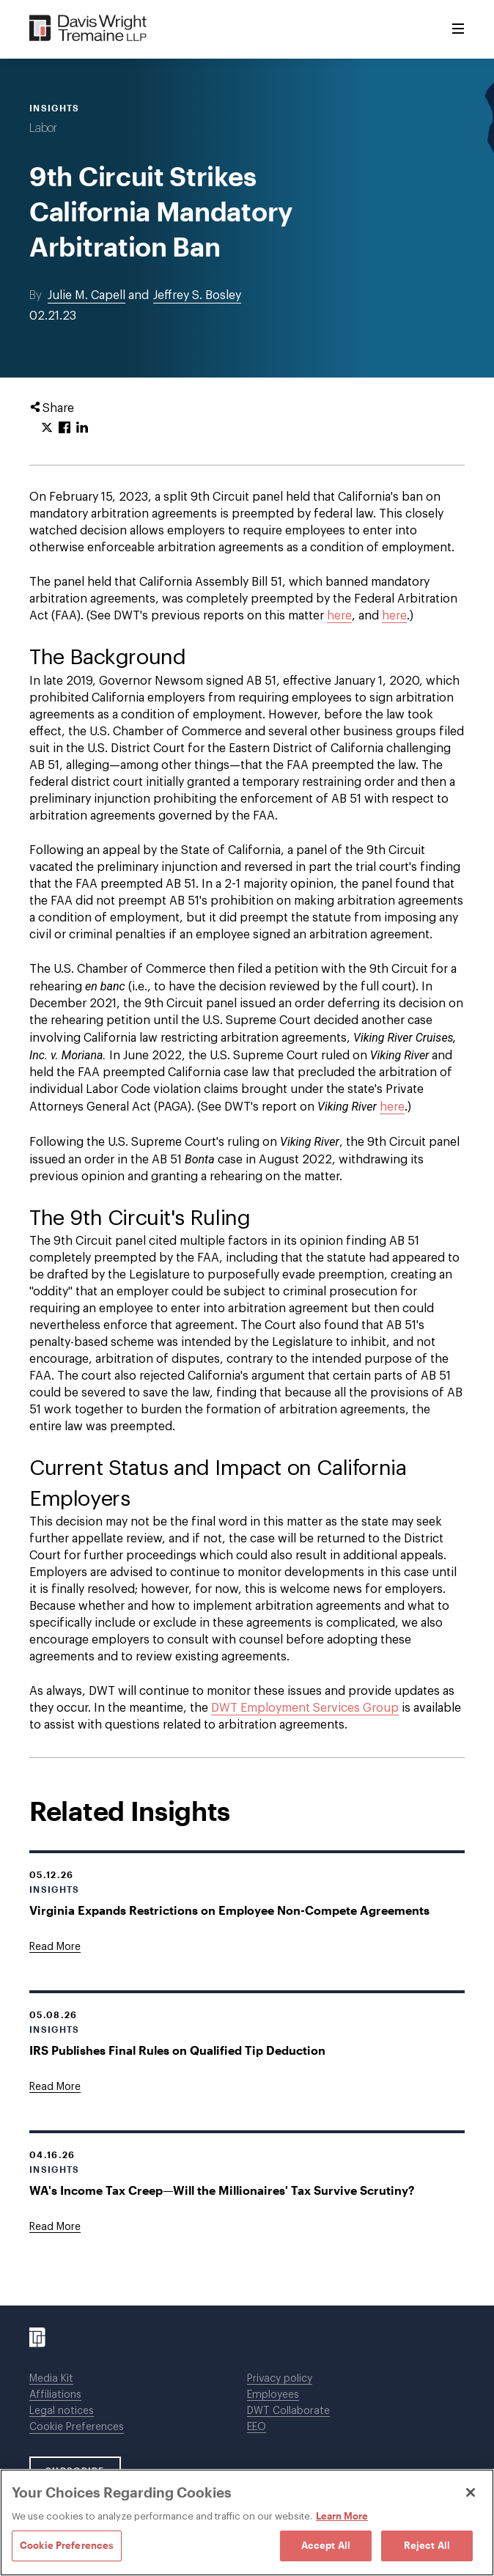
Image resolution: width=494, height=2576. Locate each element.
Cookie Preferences (76, 2427)
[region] (247, 2522)
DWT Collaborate (288, 2411)
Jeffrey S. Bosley (197, 295)
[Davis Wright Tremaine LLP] (88, 29)
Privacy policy (279, 2379)
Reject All (427, 2545)
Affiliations (55, 2395)
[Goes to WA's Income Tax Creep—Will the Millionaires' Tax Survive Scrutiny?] (55, 2227)
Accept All (325, 2545)
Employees (273, 2395)
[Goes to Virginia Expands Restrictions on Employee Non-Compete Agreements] (55, 1947)
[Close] (470, 2492)
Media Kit (51, 2379)
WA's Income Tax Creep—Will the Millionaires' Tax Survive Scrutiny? (222, 2190)
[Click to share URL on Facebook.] (64, 428)
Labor (43, 128)
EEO (256, 2427)
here (339, 616)
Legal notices (61, 2411)
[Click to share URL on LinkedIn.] (82, 428)
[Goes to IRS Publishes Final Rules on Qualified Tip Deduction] (55, 2087)
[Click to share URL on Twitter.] (47, 428)
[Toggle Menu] (458, 29)
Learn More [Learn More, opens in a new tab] (342, 2516)
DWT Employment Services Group (305, 1708)
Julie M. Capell (86, 295)
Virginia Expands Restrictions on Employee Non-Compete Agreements (229, 1910)
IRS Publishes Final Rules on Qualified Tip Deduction (177, 2050)
